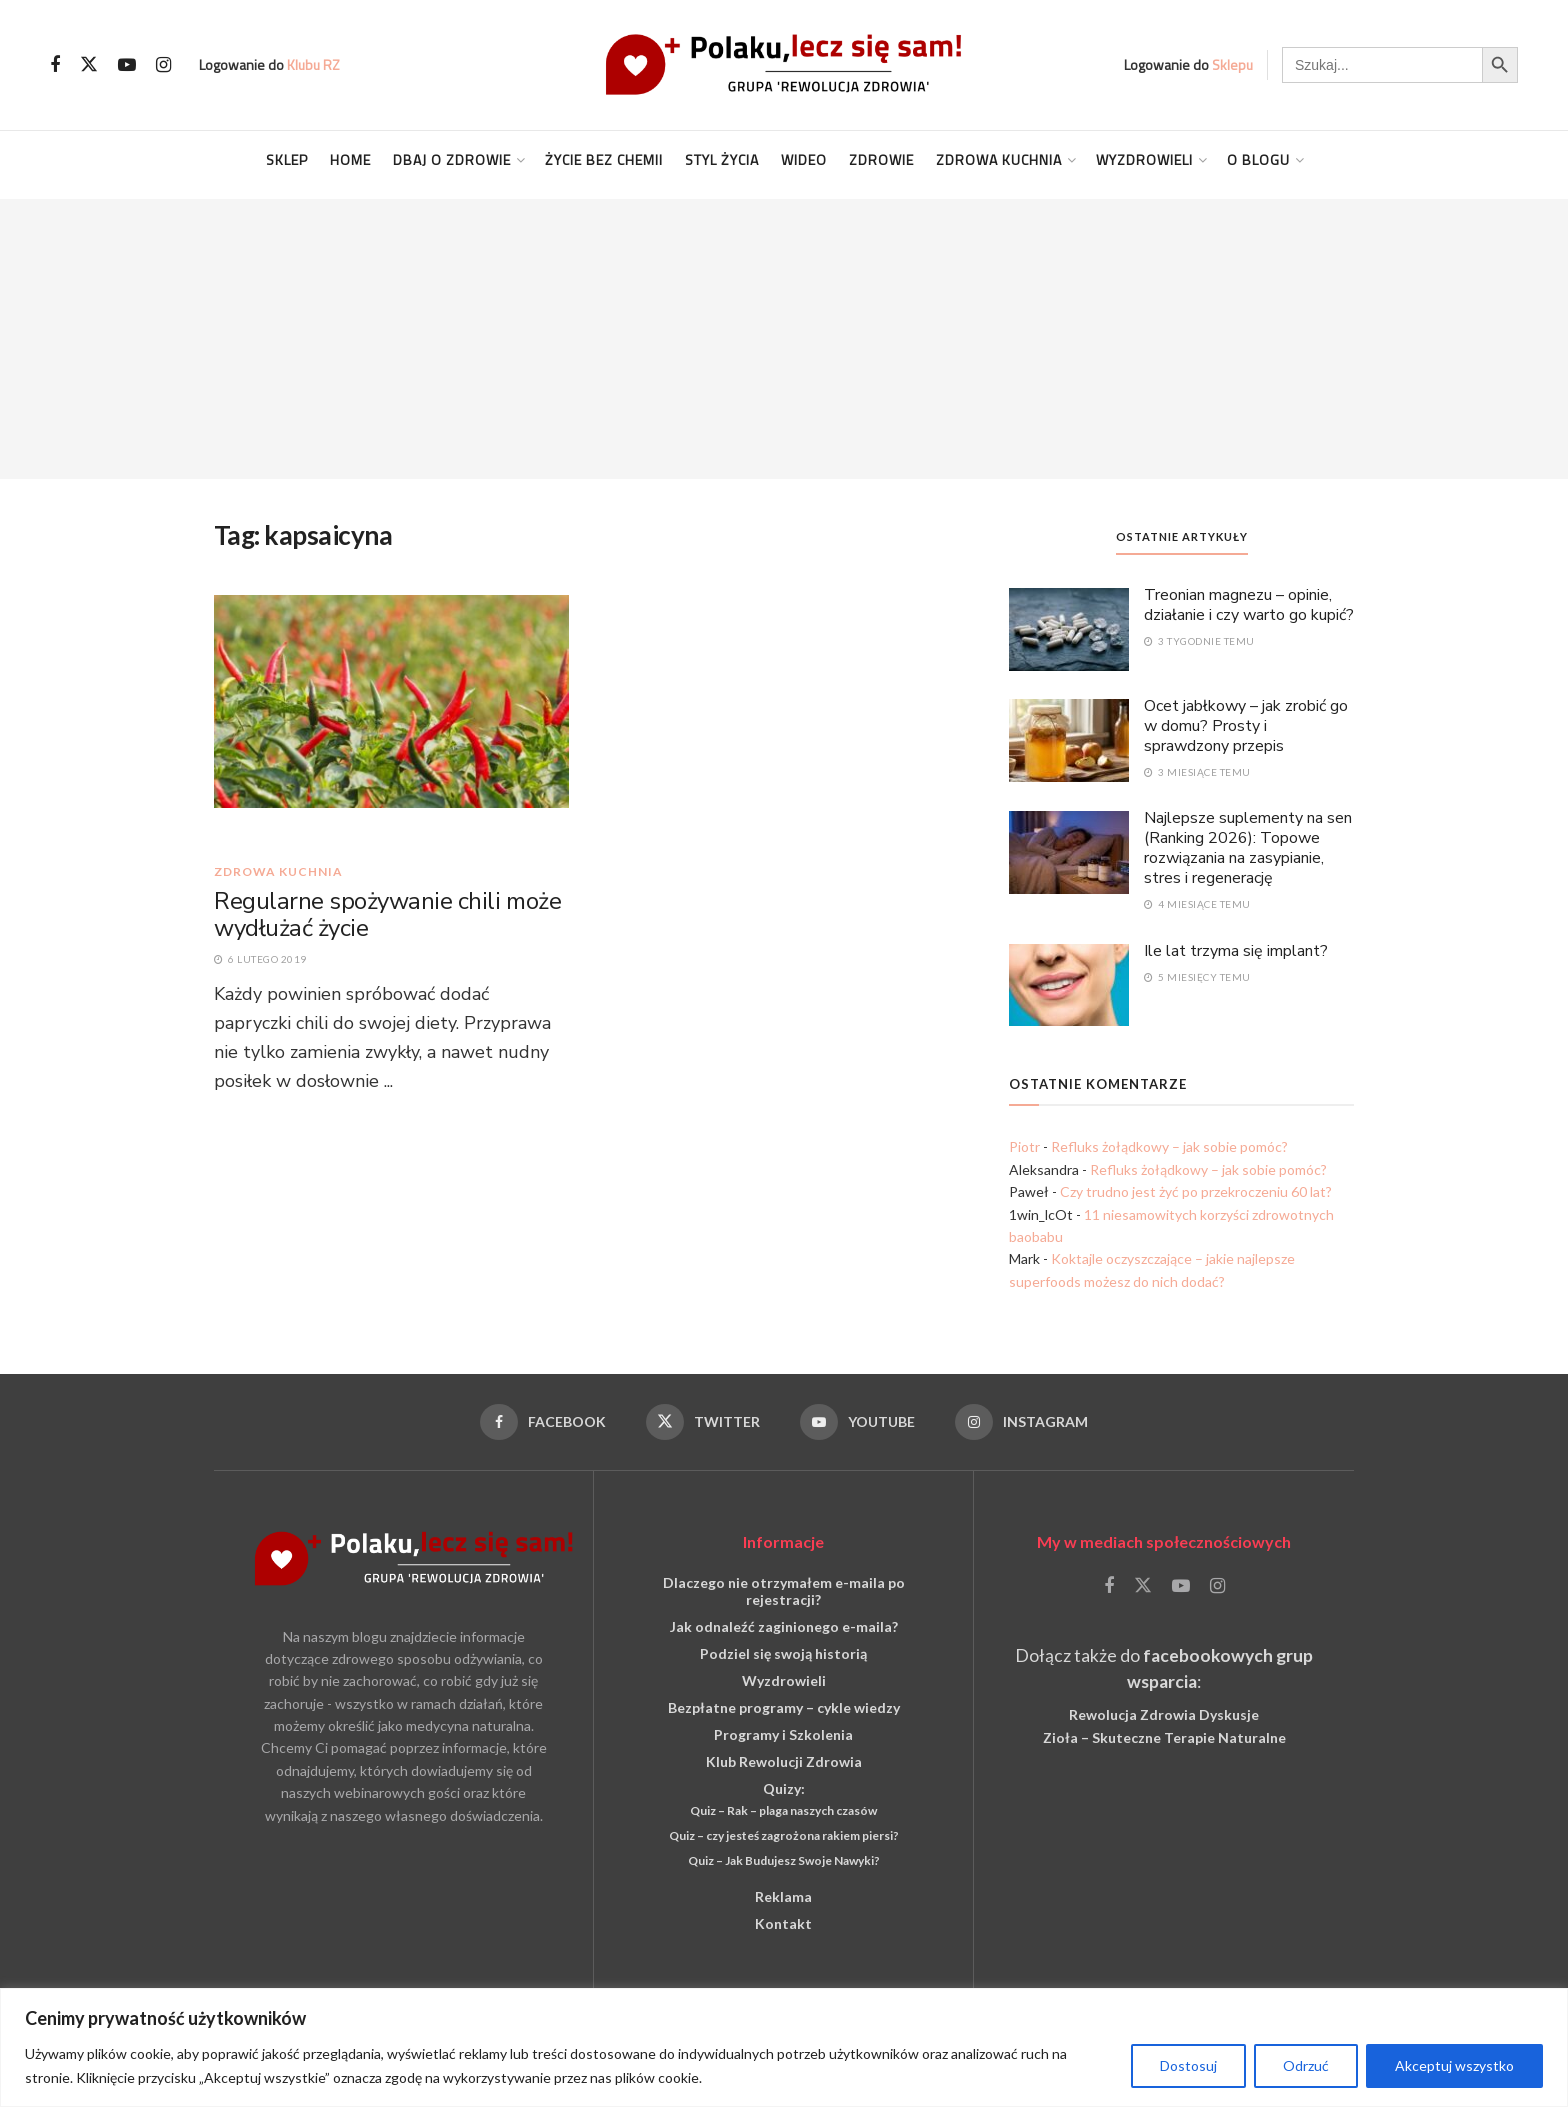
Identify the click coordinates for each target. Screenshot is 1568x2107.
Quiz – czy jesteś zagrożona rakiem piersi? (784, 1835)
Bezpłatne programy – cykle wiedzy (784, 1707)
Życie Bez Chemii (604, 159)
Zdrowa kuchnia (999, 159)
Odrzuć (1306, 2065)
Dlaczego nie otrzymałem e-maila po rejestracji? (784, 1591)
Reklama (783, 1896)
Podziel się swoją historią (783, 1653)
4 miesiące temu (1197, 904)
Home (350, 159)
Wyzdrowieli (1144, 159)
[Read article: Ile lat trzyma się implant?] (1069, 984)
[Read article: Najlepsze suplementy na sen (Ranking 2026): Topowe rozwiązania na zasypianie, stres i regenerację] (1069, 851)
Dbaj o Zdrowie (452, 159)
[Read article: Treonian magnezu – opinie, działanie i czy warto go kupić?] (1069, 628)
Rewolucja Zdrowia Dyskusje (1164, 1714)
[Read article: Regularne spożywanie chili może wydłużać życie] (391, 719)
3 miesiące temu (1197, 772)
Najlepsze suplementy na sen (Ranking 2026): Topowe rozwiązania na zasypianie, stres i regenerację (1248, 848)
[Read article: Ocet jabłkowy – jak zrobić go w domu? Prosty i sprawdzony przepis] (1069, 739)
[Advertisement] (784, 339)
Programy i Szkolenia (783, 1734)
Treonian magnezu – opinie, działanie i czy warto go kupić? (1249, 605)
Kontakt (783, 1923)
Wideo (804, 159)
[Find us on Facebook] (55, 65)
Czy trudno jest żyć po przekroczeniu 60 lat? (1196, 1191)
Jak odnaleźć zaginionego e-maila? (784, 1626)
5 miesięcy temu (1197, 977)
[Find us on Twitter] (89, 65)
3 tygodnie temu (1199, 641)
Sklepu (1232, 64)
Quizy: (784, 1788)
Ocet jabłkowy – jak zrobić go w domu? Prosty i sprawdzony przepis (1246, 726)
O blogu (1258, 159)
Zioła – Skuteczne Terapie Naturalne (1164, 1737)
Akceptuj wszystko (1454, 2065)
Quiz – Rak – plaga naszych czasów (783, 1810)
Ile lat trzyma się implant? (1236, 951)
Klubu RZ (313, 64)
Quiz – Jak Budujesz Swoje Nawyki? (784, 1860)
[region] (784, 2047)
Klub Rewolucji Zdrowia (784, 1761)
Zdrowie (881, 159)
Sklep (287, 159)
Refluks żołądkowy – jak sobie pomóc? (1169, 1146)
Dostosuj (1188, 2065)
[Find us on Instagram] (163, 65)
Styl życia (722, 159)
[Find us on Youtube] (127, 65)
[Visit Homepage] (784, 64)
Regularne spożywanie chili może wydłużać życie (387, 915)
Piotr (1024, 1146)
